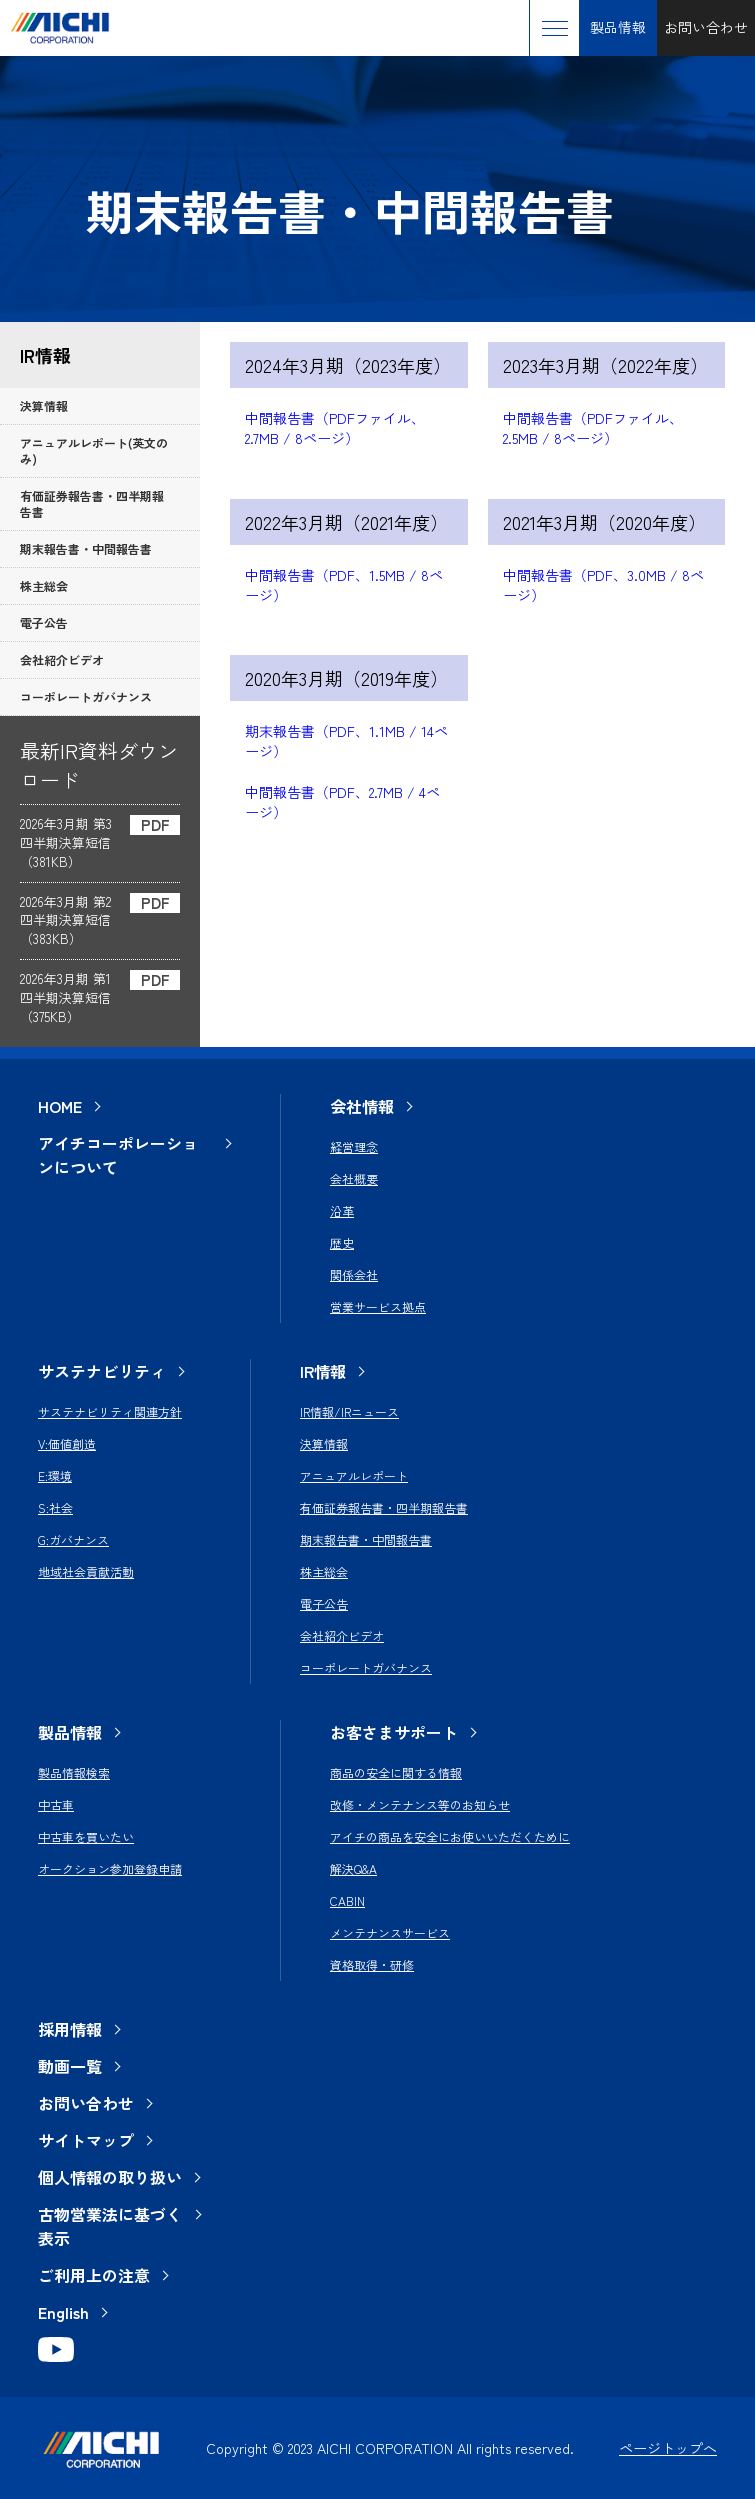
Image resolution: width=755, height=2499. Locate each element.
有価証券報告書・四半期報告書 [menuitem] (384, 1507)
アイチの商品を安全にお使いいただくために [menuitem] (450, 1836)
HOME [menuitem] (60, 1106)
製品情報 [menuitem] (70, 1732)
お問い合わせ (706, 27)
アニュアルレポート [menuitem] (354, 1475)
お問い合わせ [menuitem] (86, 2103)
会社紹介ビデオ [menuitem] (342, 1635)
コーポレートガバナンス (86, 696)
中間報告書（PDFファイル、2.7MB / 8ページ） (335, 428)
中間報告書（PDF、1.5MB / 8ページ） (344, 585)
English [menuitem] (63, 2312)
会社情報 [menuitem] (362, 1106)
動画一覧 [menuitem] (70, 2066)
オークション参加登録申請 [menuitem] (110, 1868)
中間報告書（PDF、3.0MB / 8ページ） (603, 585)
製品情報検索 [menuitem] (74, 1772)
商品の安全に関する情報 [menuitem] (396, 1772)
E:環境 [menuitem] (55, 1475)
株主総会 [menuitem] (324, 1571)
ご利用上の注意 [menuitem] (94, 2275)
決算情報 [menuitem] (324, 1443)
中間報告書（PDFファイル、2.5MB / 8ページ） (593, 428)
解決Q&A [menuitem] (353, 1868)
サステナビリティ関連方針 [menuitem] (110, 1411)
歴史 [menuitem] (342, 1242)
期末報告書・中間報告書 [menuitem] (366, 1539)
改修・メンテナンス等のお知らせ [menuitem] (420, 1804)
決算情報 (44, 405)
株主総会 (44, 585)
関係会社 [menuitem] (354, 1274)
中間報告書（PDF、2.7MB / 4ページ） (342, 802)
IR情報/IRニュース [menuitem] (349, 1411)
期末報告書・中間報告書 (86, 548)
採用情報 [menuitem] (70, 2029)
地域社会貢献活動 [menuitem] (86, 1571)
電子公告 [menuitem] (324, 1603)
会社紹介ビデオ (62, 659)
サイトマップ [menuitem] (86, 2140)
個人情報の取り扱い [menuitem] (110, 2177)
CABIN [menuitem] (347, 1900)
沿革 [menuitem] (342, 1210)
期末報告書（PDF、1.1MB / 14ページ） (346, 741)
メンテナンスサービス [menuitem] (390, 1932)
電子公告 (44, 622)
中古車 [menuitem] (56, 1804)
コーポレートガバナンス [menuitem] (366, 1667)
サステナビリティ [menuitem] (102, 1371)
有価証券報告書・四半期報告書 (92, 503)
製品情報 (618, 27)
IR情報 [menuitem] (323, 1371)
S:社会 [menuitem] (55, 1507)
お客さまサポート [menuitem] (394, 1732)
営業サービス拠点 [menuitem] (378, 1306)
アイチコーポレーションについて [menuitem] (118, 1155)
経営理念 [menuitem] (354, 1146)
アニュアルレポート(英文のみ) (94, 450)
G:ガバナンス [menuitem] (73, 1539)
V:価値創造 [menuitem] (67, 1443)
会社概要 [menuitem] (354, 1178)
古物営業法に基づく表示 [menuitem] (110, 2226)
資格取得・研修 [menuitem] (372, 1964)
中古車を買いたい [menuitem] (86, 1836)
